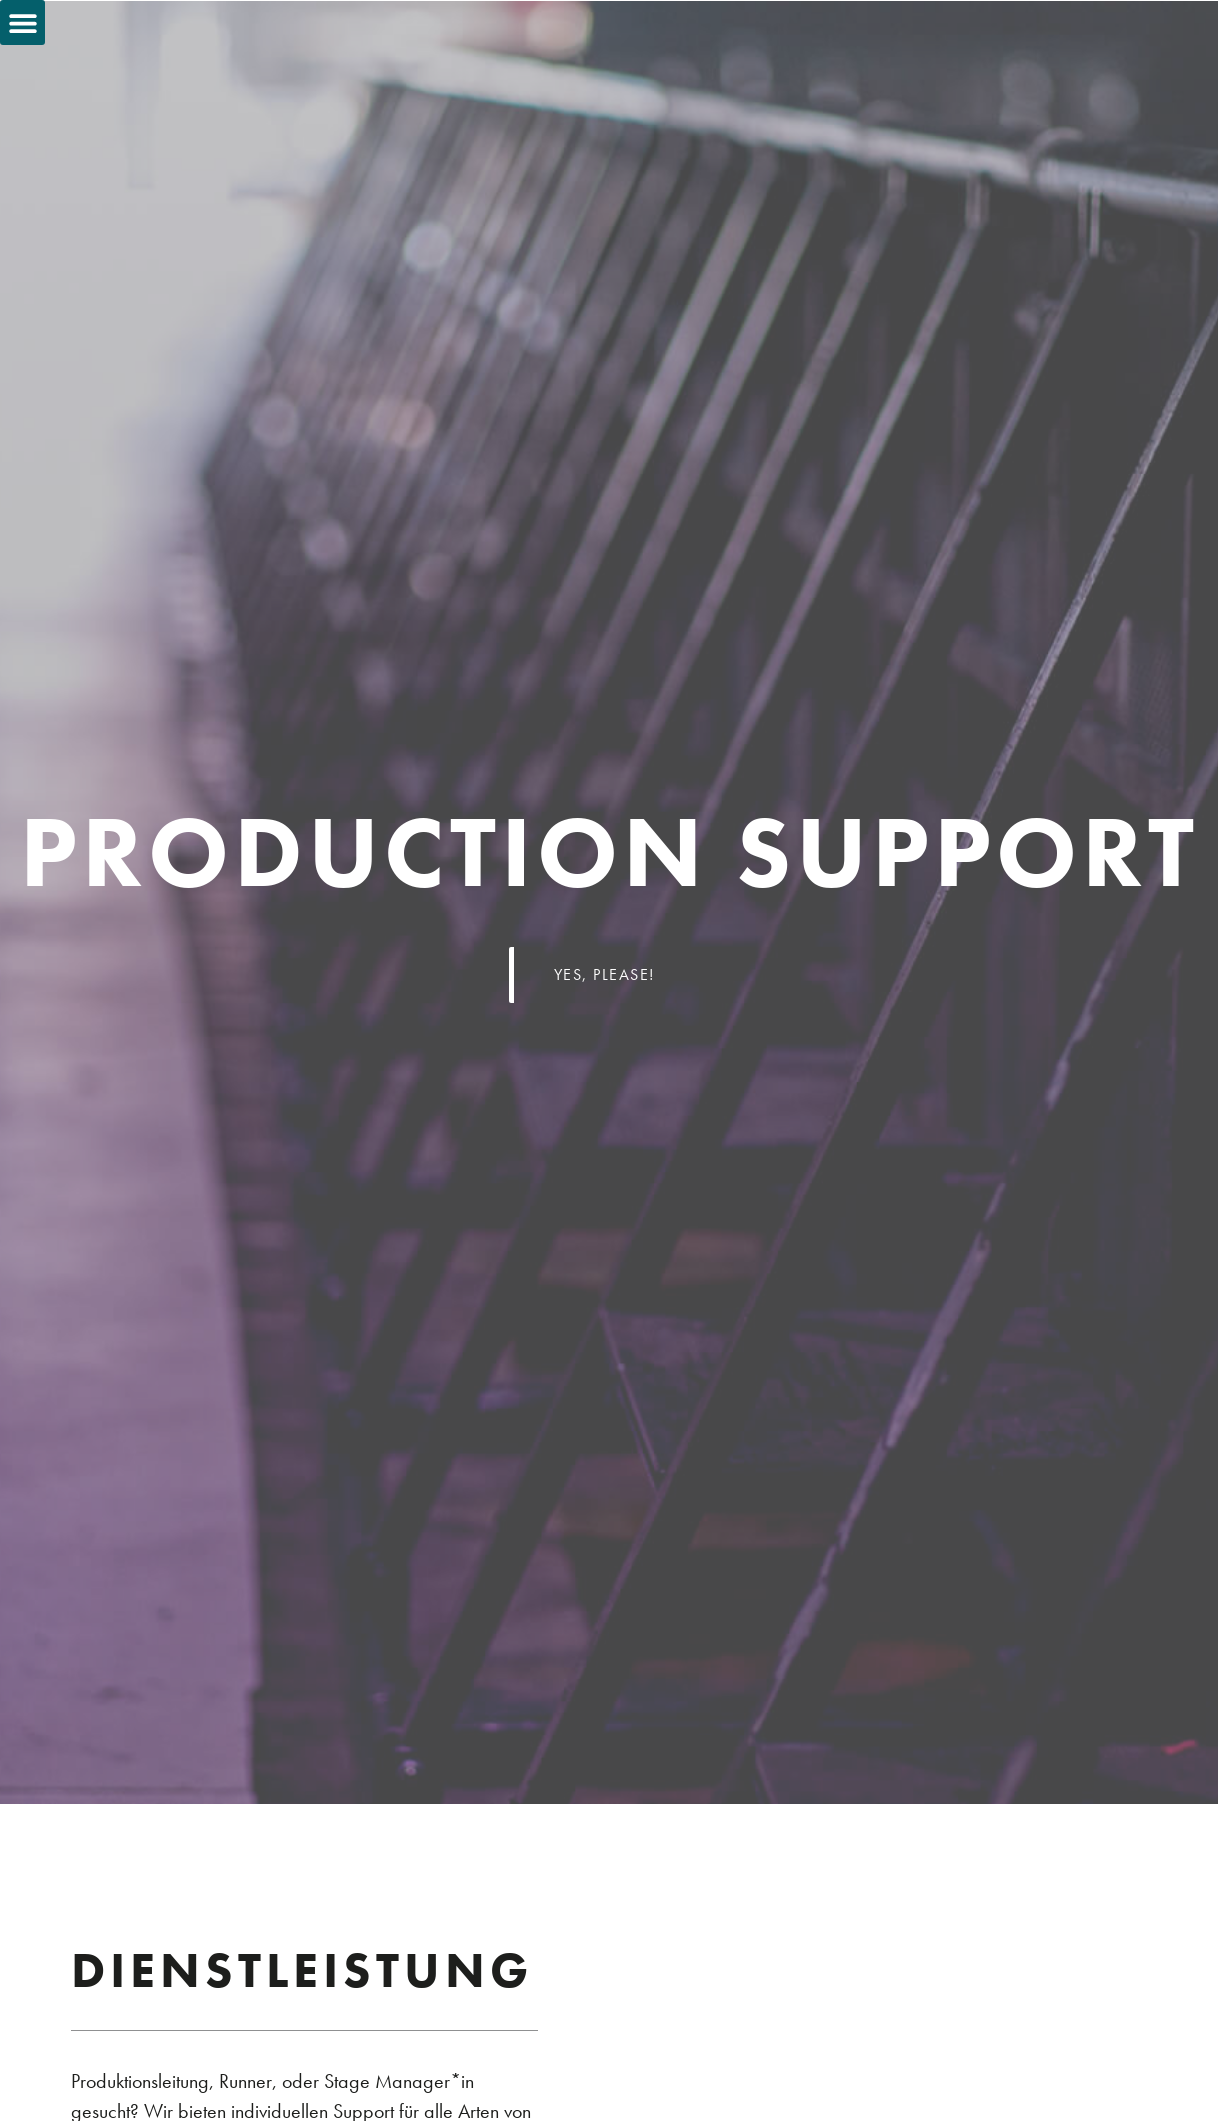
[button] (22, 22)
